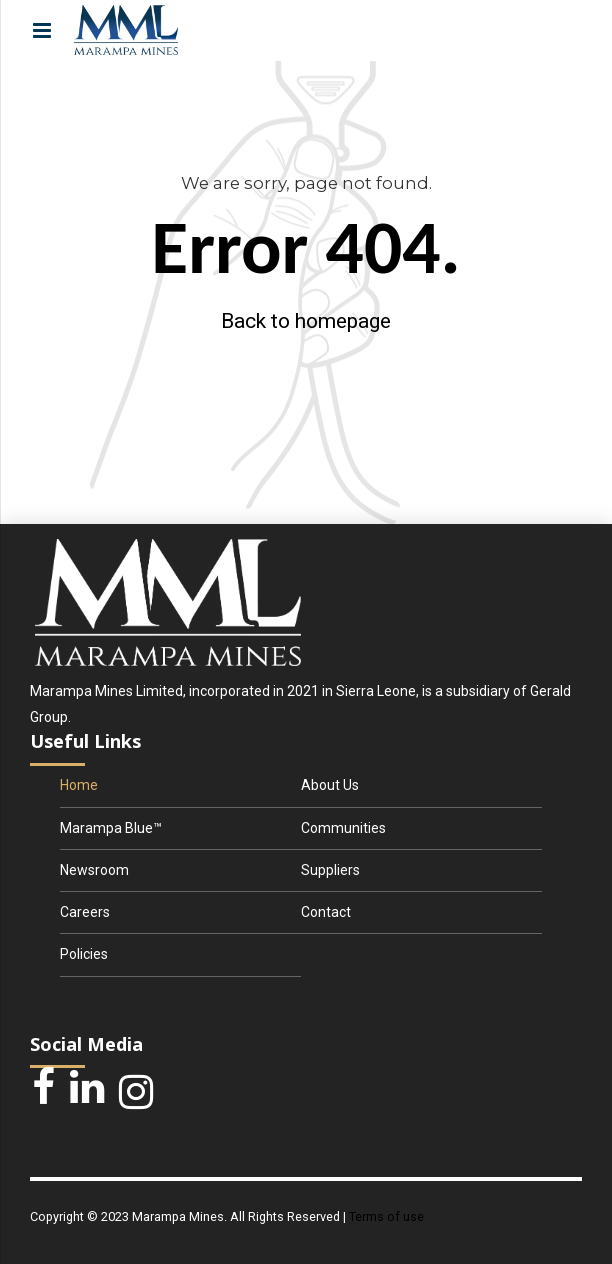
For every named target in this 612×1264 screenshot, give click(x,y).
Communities (343, 828)
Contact (326, 912)
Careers (85, 912)
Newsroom (94, 870)
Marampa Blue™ (111, 828)
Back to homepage (306, 321)
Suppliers (330, 870)
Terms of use (386, 1216)
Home (79, 785)
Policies (84, 954)
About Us (330, 785)
